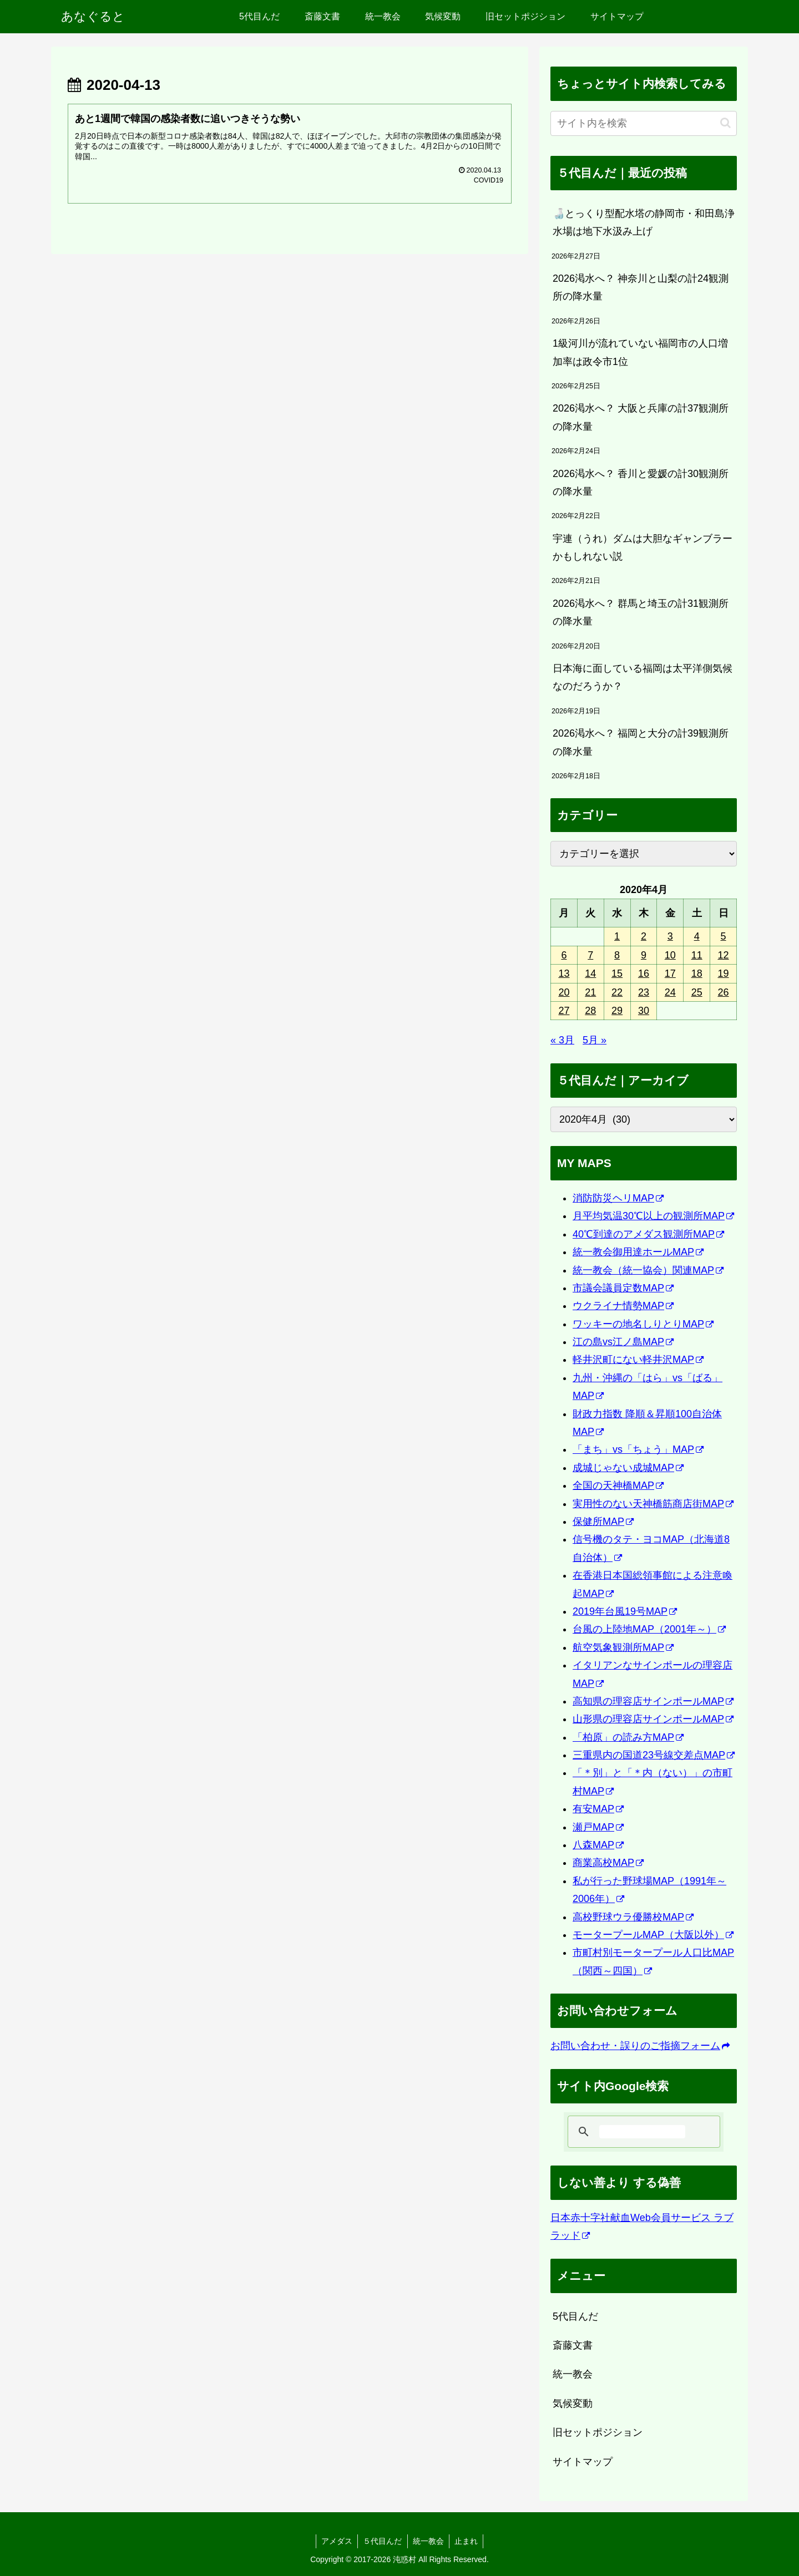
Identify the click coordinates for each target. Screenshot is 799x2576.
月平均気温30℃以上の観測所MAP (653, 1215)
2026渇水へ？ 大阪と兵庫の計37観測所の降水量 (641, 417)
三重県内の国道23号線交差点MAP (654, 1755)
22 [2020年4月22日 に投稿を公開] (617, 992)
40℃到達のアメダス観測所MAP (648, 1234)
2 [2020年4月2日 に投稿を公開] (643, 936)
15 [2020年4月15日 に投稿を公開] (617, 973)
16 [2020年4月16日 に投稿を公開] (643, 973)
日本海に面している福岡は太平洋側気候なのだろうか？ (642, 677)
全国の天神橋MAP (618, 1485)
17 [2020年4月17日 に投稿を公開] (670, 973)
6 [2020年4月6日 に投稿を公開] (564, 955)
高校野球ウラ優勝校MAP (633, 1917)
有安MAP (598, 1808)
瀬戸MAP (598, 1827)
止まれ (467, 2541)
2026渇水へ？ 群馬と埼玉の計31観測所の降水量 (641, 612)
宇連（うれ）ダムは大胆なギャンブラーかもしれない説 (642, 547)
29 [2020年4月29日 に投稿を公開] (617, 1010)
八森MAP (598, 1844)
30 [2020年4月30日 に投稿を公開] (643, 1010)
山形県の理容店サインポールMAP (653, 1719)
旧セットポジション (598, 2432)
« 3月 (562, 1040)
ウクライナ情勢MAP (623, 1305)
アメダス (335, 2541)
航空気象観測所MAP (623, 1647)
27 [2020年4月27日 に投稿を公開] (563, 1010)
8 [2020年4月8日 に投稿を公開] (617, 955)
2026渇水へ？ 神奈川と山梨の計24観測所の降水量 (641, 287)
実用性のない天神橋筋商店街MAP (653, 1503)
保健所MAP (603, 1521)
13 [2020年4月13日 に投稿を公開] (563, 973)
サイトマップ (583, 2461)
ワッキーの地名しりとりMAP (643, 1324)
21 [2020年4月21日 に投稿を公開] (590, 992)
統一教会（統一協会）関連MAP (648, 1270)
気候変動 (573, 2403)
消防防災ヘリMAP (618, 1198)
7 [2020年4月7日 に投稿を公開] (590, 955)
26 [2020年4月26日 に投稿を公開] (723, 992)
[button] (725, 122)
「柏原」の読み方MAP (628, 1737)
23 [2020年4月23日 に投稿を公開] (643, 992)
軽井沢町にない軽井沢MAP (638, 1359)
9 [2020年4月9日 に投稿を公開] (643, 955)
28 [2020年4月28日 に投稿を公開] (590, 1010)
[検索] (642, 2131)
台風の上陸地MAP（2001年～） (649, 1629)
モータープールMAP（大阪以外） (653, 1934)
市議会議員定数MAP (623, 1288)
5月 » (594, 1040)
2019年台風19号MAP (625, 1611)
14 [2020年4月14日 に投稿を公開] (590, 973)
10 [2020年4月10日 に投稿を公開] (670, 955)
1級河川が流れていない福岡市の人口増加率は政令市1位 (640, 352)
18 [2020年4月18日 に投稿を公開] (696, 973)
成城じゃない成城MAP (628, 1467)
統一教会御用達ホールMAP (638, 1251)
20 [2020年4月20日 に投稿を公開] (563, 992)
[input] (643, 123)
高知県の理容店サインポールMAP (653, 1701)
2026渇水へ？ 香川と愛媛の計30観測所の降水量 (641, 482)
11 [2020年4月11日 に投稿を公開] (696, 955)
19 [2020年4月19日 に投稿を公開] (723, 973)
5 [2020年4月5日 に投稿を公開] (723, 936)
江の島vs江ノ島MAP (623, 1341)
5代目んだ (575, 2316)
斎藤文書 (573, 2345)
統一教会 (573, 2374)
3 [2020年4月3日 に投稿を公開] (670, 936)
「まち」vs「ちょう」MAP (638, 1449)
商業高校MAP (608, 1862)
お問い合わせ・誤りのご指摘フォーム (640, 2045)
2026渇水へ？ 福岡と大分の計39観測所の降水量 (641, 742)
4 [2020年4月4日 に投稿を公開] (697, 936)
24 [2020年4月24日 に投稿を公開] (670, 992)
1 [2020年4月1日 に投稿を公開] (617, 936)
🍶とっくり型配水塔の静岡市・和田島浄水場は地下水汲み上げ (644, 222)
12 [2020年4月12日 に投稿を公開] (723, 955)
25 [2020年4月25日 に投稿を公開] (696, 992)
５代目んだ (382, 2541)
